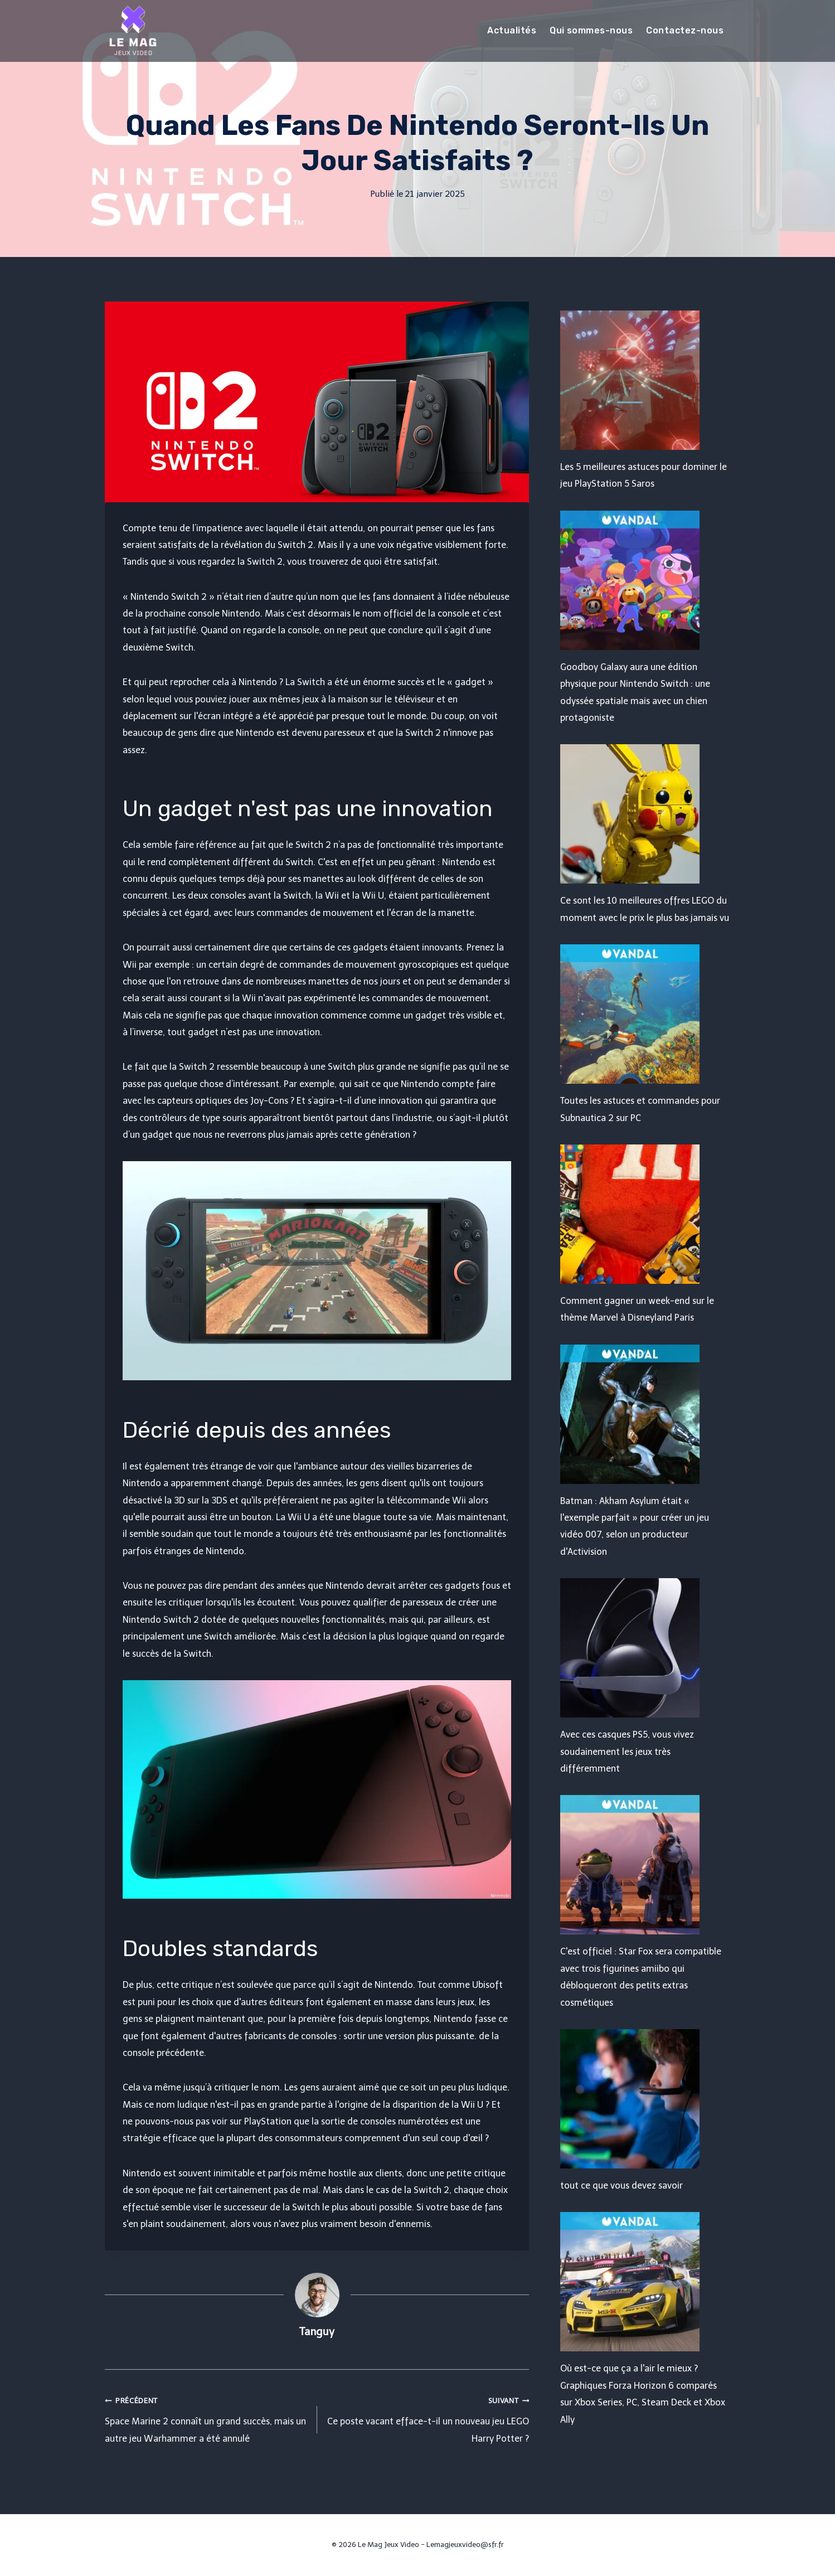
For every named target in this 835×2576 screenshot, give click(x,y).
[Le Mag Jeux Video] (133, 31)
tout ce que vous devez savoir (621, 2185)
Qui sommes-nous (591, 30)
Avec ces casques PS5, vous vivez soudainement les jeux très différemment (627, 1751)
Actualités (511, 30)
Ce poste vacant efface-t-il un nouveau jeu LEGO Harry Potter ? (428, 2418)
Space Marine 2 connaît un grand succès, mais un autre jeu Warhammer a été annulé (206, 2418)
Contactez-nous (685, 30)
